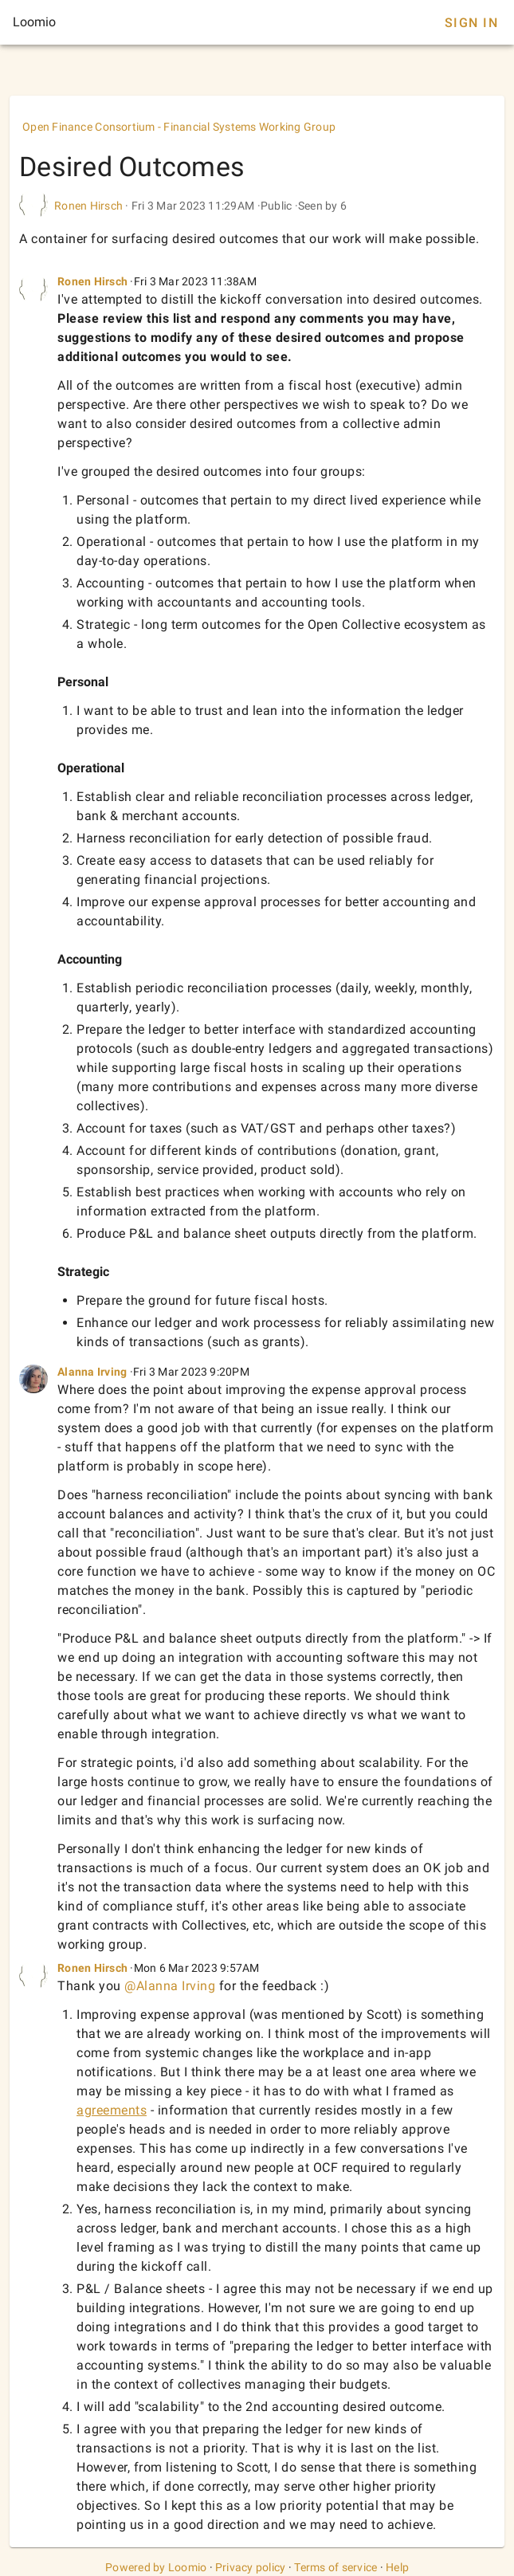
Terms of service (335, 2567)
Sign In (471, 22)
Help (397, 2567)
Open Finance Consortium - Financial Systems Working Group (178, 126)
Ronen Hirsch (88, 205)
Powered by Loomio (155, 2567)
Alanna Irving (92, 1371)
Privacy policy (250, 2567)
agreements (112, 2110)
